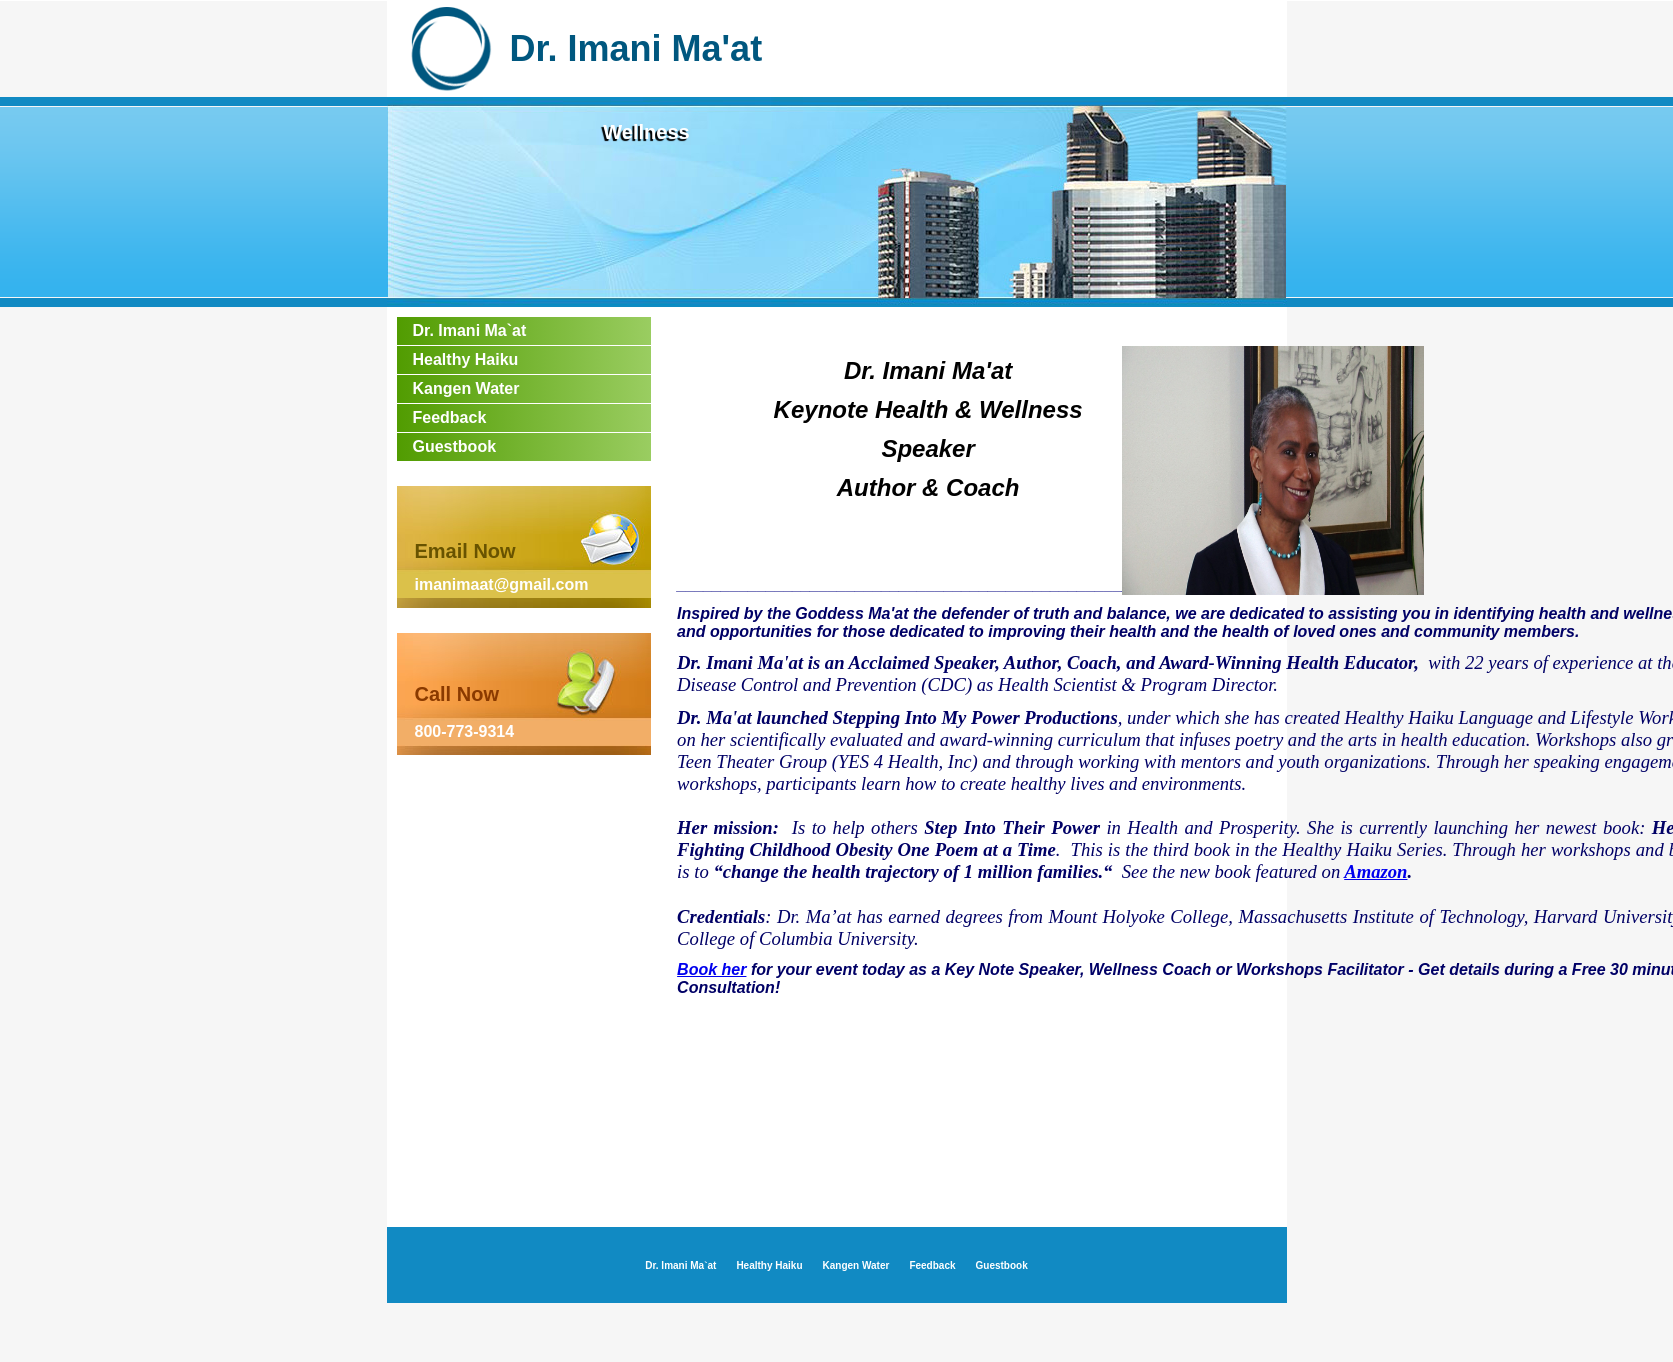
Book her (711, 969)
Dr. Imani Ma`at (470, 330)
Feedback (450, 417)
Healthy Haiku (466, 359)
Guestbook (455, 446)
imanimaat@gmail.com (502, 584)
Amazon (1375, 871)
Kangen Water (466, 388)
